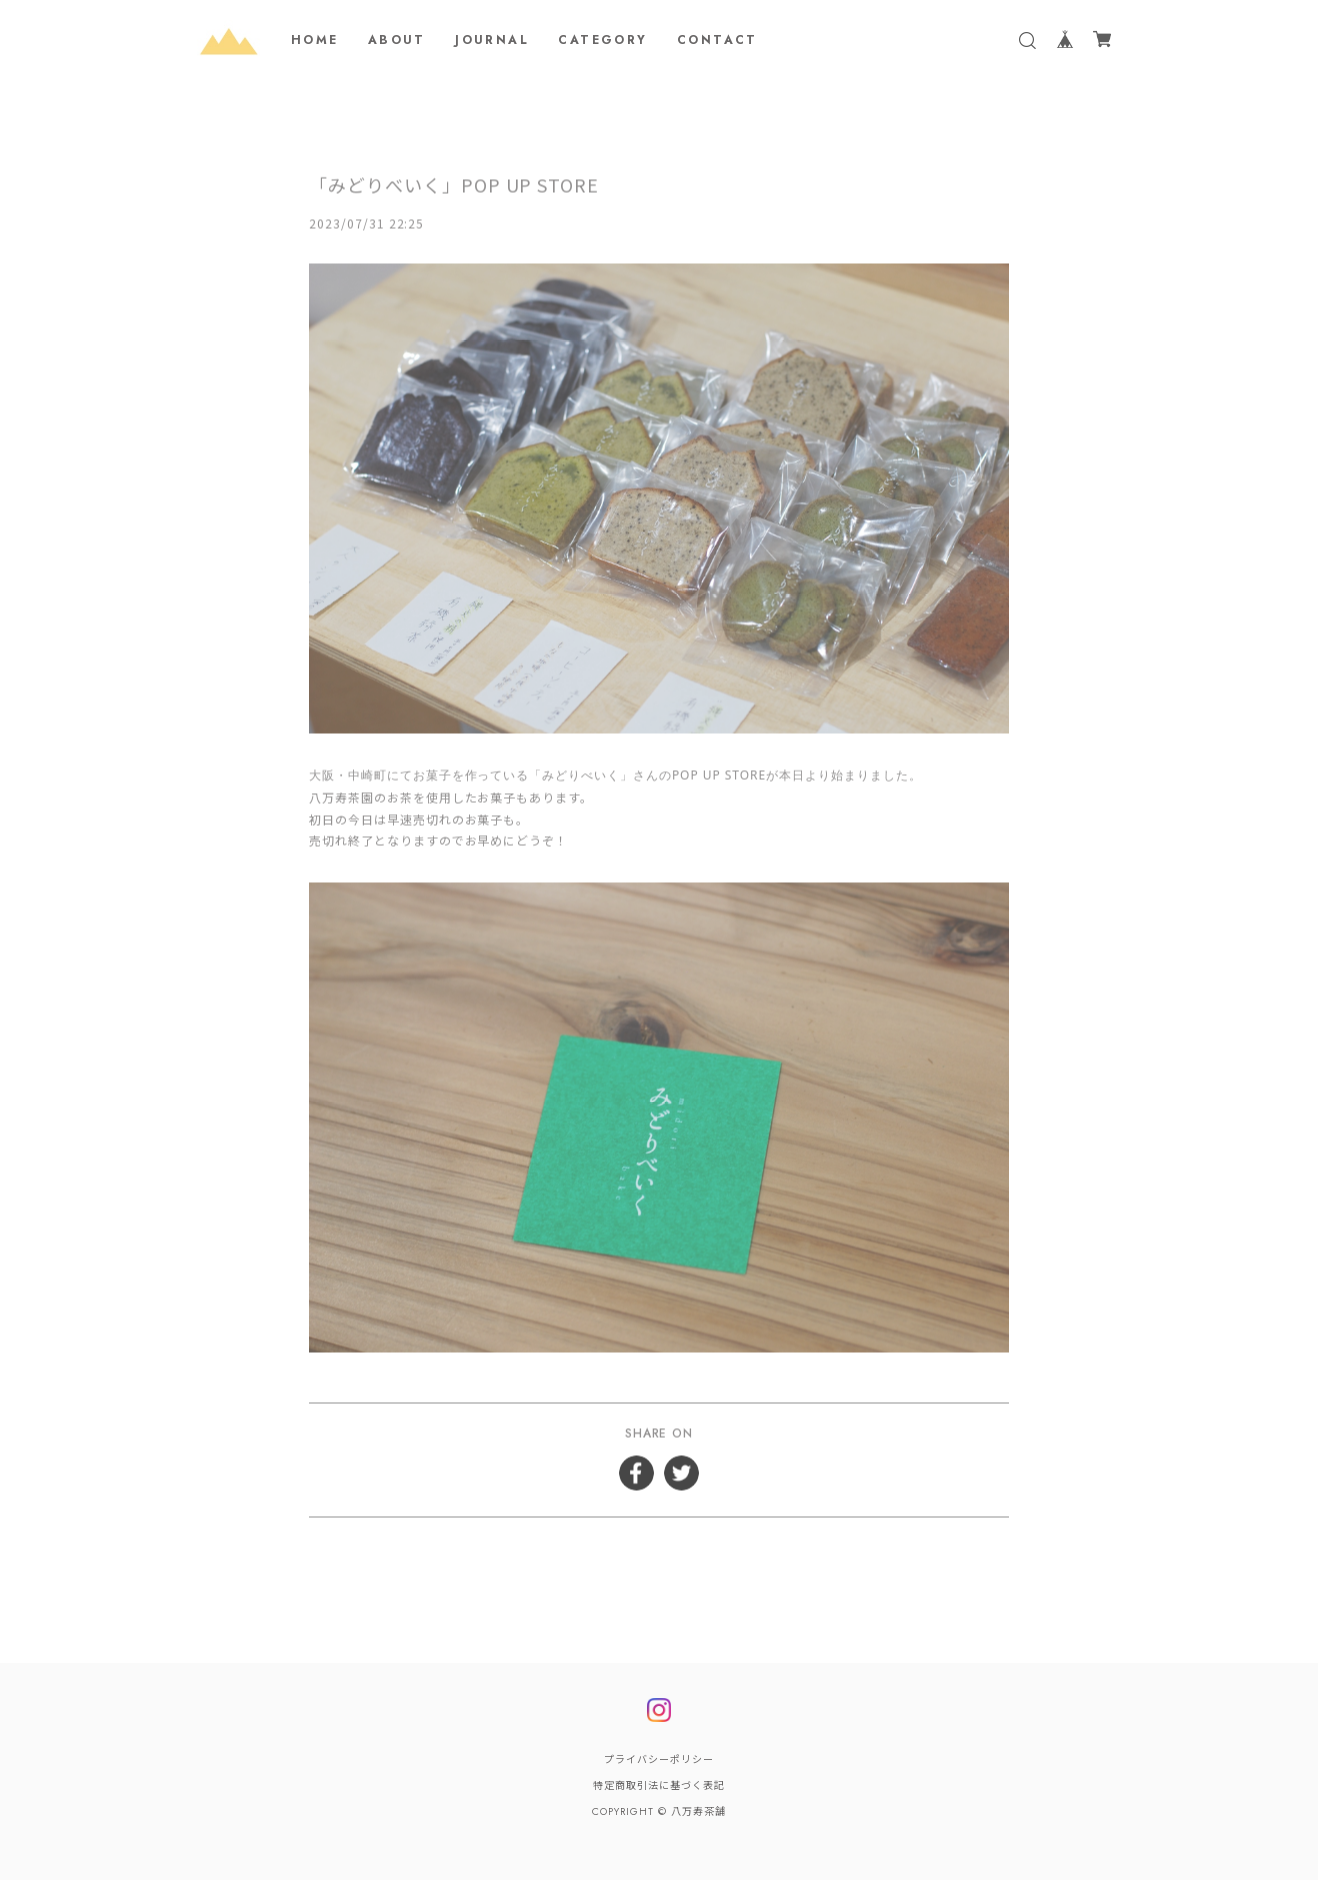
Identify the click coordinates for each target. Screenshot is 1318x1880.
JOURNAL (492, 40)
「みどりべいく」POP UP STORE (454, 187)
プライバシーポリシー (659, 1759)
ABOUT (397, 40)
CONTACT (717, 40)
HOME (315, 40)
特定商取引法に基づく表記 (659, 1785)
